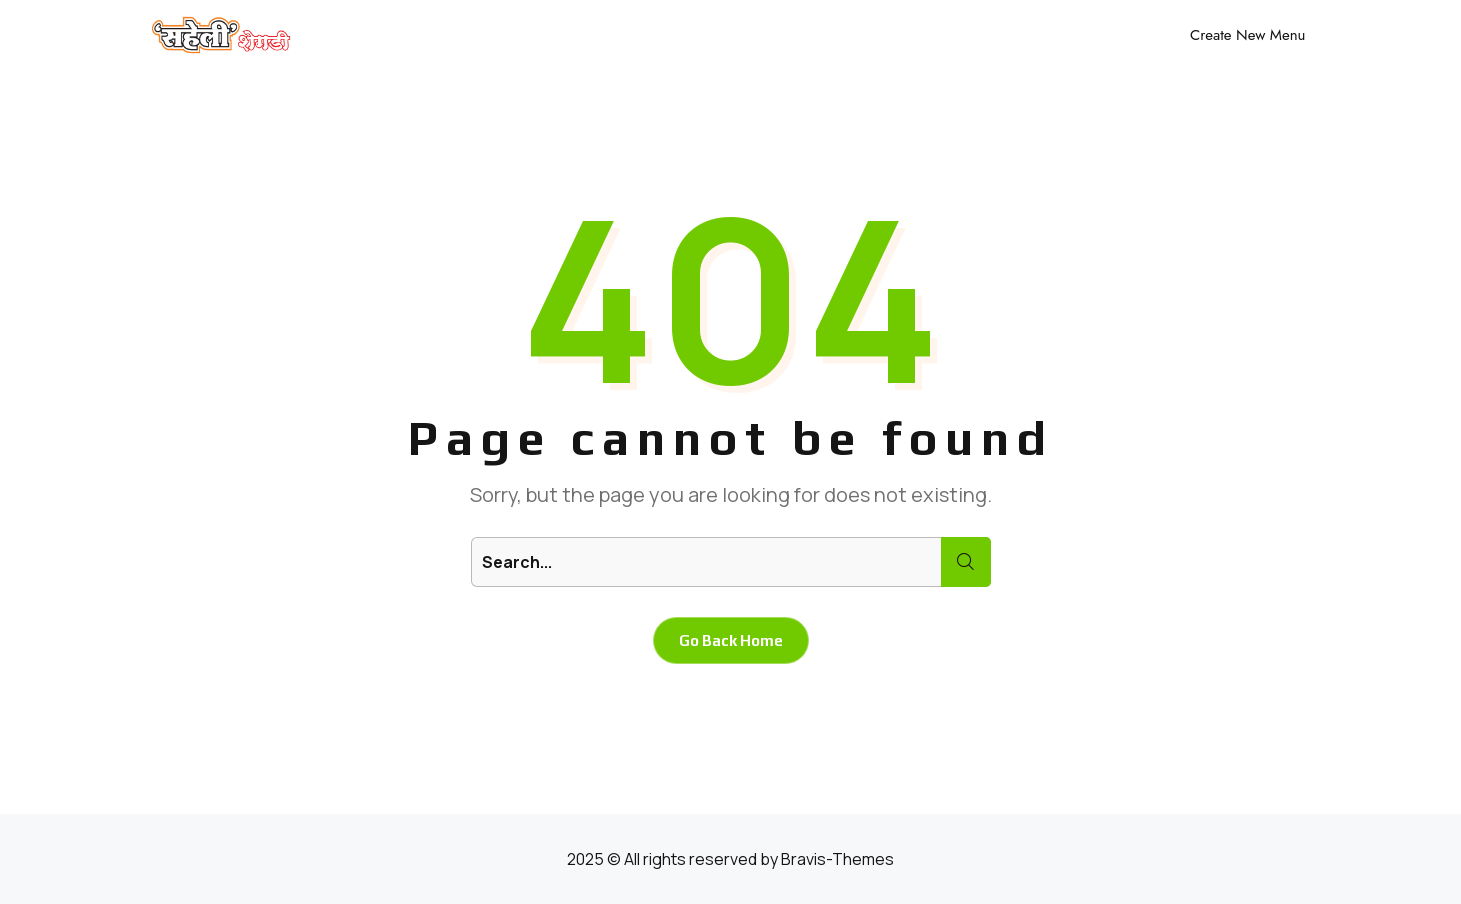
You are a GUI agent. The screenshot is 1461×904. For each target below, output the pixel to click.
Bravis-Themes (837, 859)
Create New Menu (1247, 35)
